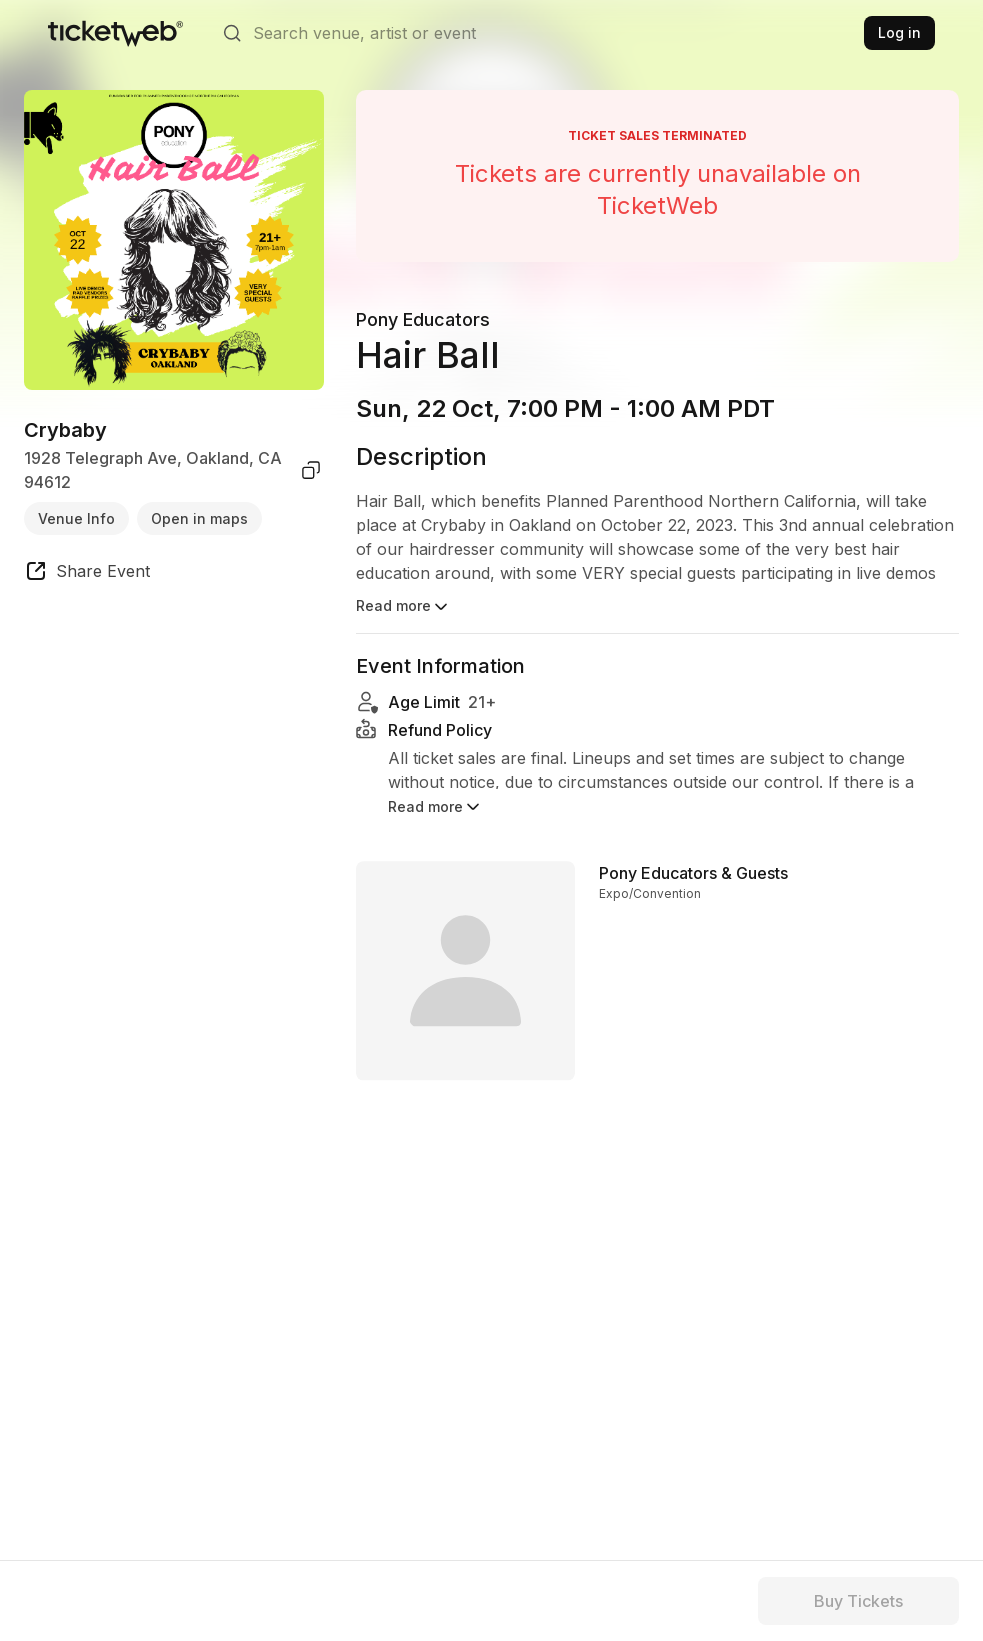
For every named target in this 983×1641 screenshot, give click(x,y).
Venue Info (76, 518)
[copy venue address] (311, 470)
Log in (899, 32)
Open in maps (199, 518)
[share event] (87, 574)
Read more (403, 607)
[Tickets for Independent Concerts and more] (115, 33)
